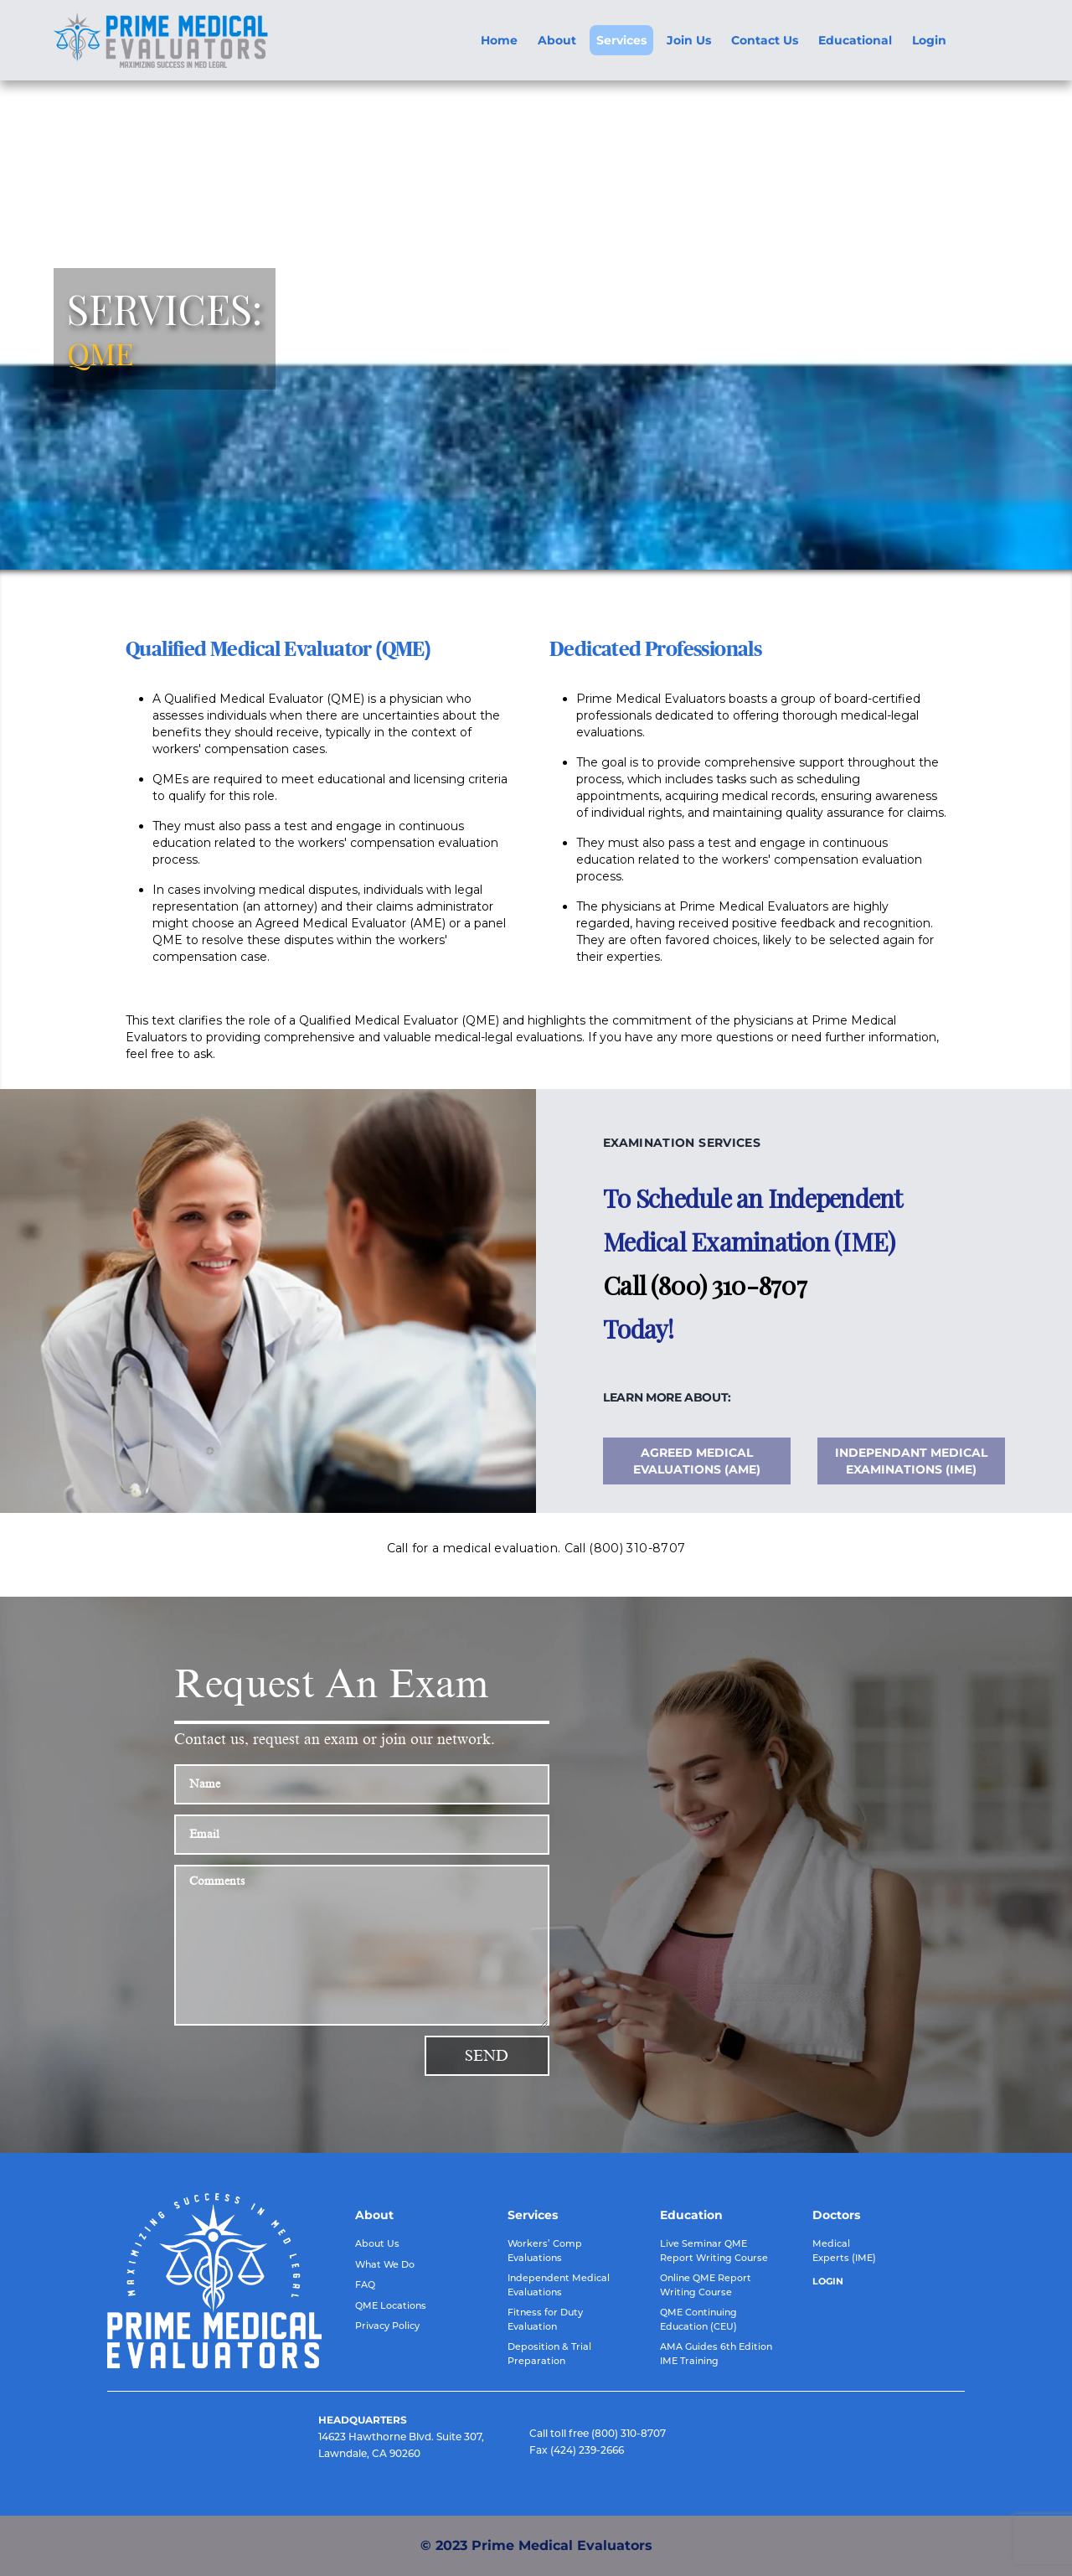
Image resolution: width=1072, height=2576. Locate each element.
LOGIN (827, 2281)
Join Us (689, 40)
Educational (855, 40)
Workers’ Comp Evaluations (545, 2251)
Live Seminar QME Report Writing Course (714, 2251)
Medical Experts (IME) (844, 2251)
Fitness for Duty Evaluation (545, 2319)
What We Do (385, 2264)
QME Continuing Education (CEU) (698, 2319)
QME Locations (390, 2305)
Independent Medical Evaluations (559, 2285)
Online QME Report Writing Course (705, 2285)
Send (486, 2055)
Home (499, 40)
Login (929, 40)
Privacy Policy (387, 2325)
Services (621, 40)
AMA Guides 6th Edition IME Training (716, 2354)
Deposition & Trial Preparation (549, 2354)
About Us (377, 2243)
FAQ (365, 2284)
